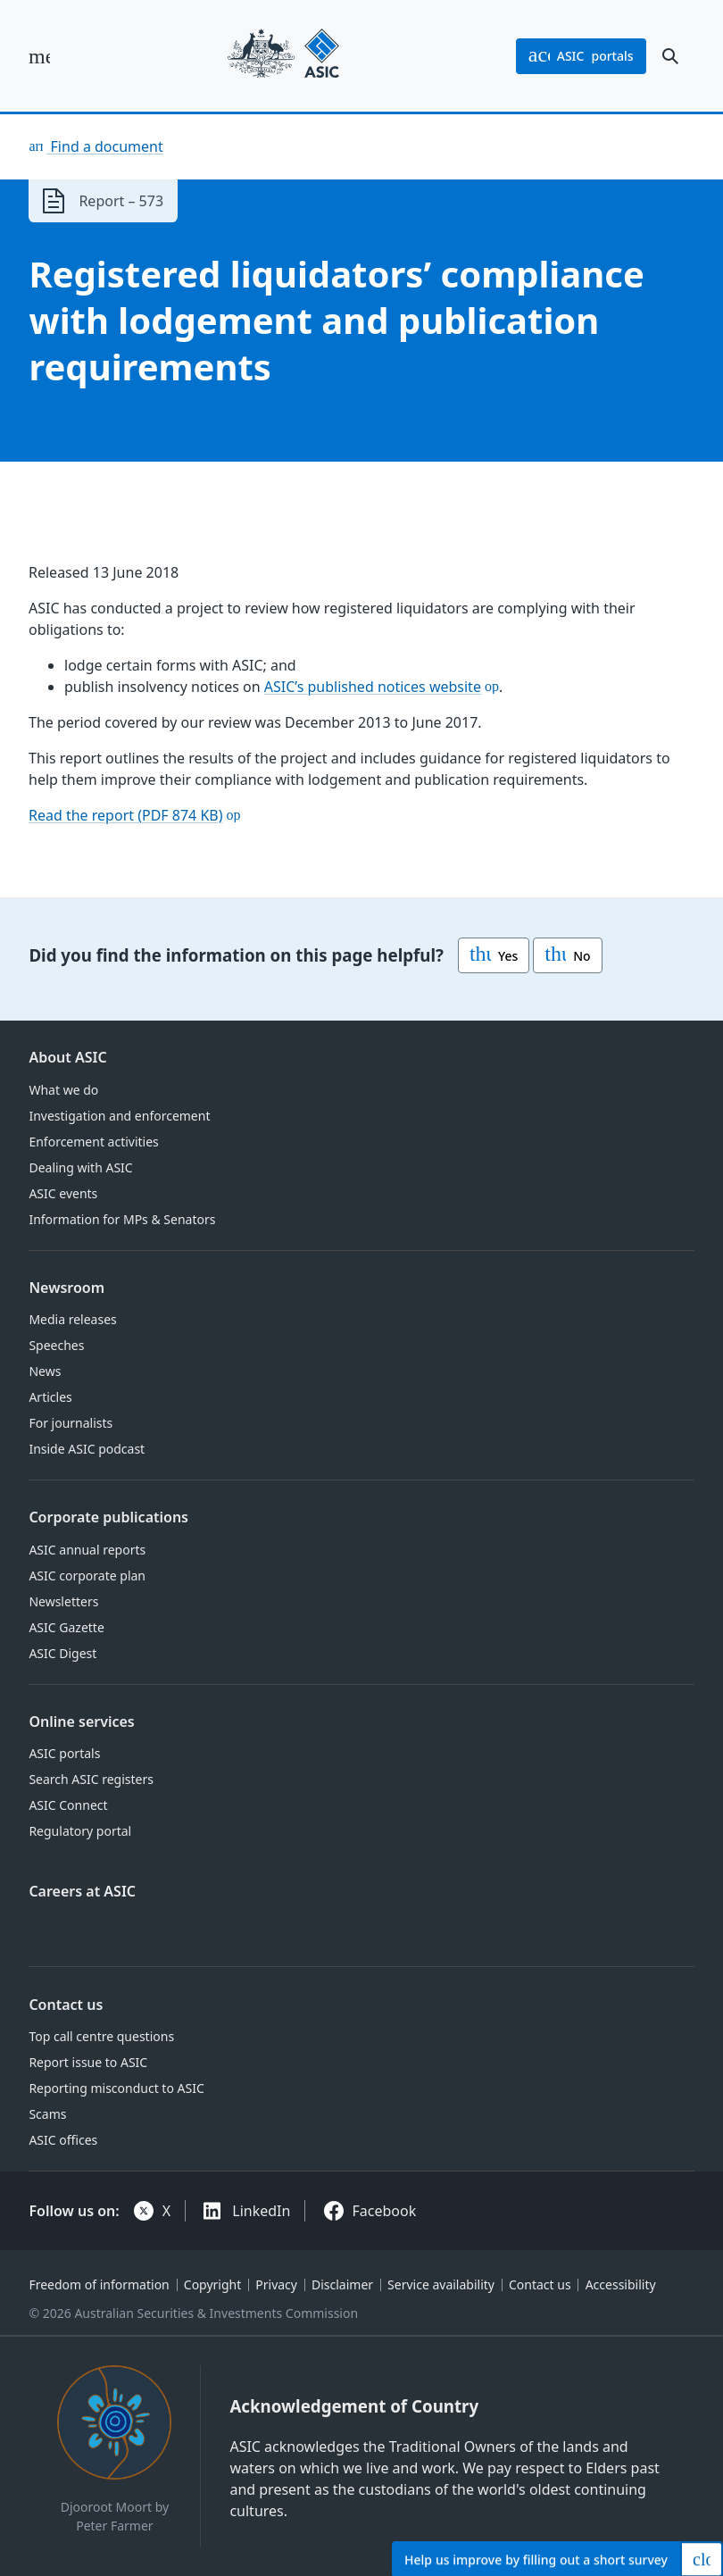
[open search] (670, 56)
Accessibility (621, 2284)
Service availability (440, 2284)
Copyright (213, 2284)
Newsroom (66, 1287)
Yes (494, 955)
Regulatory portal (80, 1830)
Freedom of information (99, 2284)
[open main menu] (39, 56)
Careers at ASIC (82, 1891)
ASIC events (63, 1193)
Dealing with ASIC (80, 1167)
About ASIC (67, 1057)
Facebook (385, 2211)
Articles (50, 1396)
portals (581, 56)
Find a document (104, 146)
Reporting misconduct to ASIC (116, 2088)
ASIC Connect (68, 1805)
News (45, 1371)
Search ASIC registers (91, 1779)
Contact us (66, 2004)
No (567, 955)
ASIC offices (63, 2139)
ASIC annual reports (87, 1549)
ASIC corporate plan (87, 1575)
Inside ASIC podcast (87, 1448)
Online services (81, 1721)
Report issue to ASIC (88, 2062)
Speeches (56, 1345)
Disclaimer (342, 2284)
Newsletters (63, 1601)
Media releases (72, 1319)
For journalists (70, 1422)
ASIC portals (64, 1753)
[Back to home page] (283, 56)
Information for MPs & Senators (122, 1219)
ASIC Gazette (66, 1627)
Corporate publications (108, 1517)
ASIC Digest (62, 1653)
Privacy (276, 2284)
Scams (47, 2113)
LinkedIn (261, 2211)
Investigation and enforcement (119, 1115)
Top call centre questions (101, 2036)
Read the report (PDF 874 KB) (126, 815)
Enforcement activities (93, 1141)
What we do (63, 1089)
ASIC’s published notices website (372, 686)
